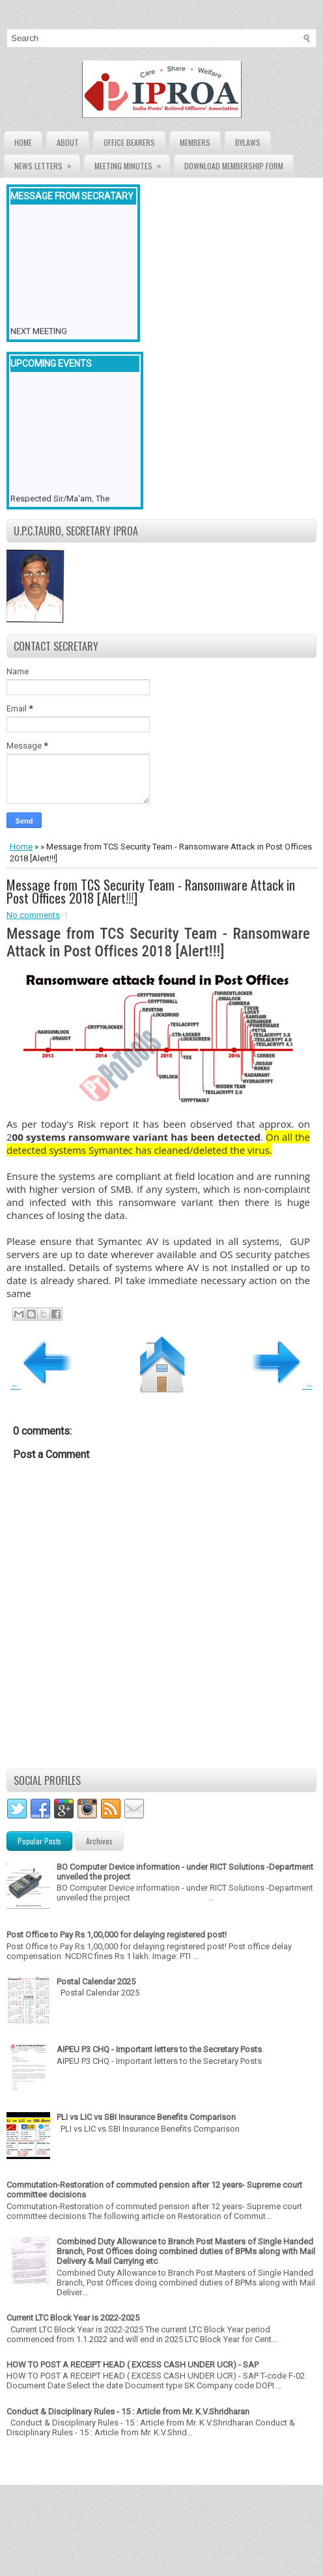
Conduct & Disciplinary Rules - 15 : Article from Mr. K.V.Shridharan (128, 2411)
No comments (33, 915)
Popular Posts (39, 1840)
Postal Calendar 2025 (96, 1981)
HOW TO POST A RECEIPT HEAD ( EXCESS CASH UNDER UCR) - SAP (133, 2364)
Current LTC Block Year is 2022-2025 (73, 2318)
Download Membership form (233, 165)
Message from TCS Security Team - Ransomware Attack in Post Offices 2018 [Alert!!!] (151, 891)
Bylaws (247, 142)
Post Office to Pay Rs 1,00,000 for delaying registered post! (117, 1934)
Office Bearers (129, 142)
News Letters (46, 163)
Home (23, 142)
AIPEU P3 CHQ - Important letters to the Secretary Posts (159, 2049)
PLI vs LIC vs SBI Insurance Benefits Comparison (146, 2117)
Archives (99, 1840)
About (68, 142)
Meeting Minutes (131, 163)
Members (195, 142)
